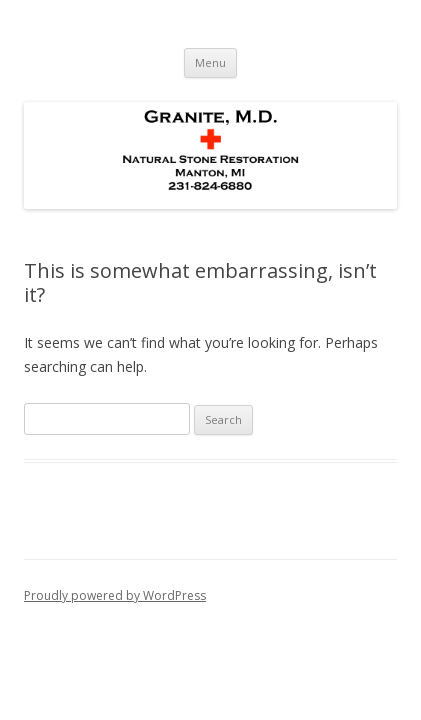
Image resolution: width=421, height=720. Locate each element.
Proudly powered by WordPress (115, 595)
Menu (210, 62)
